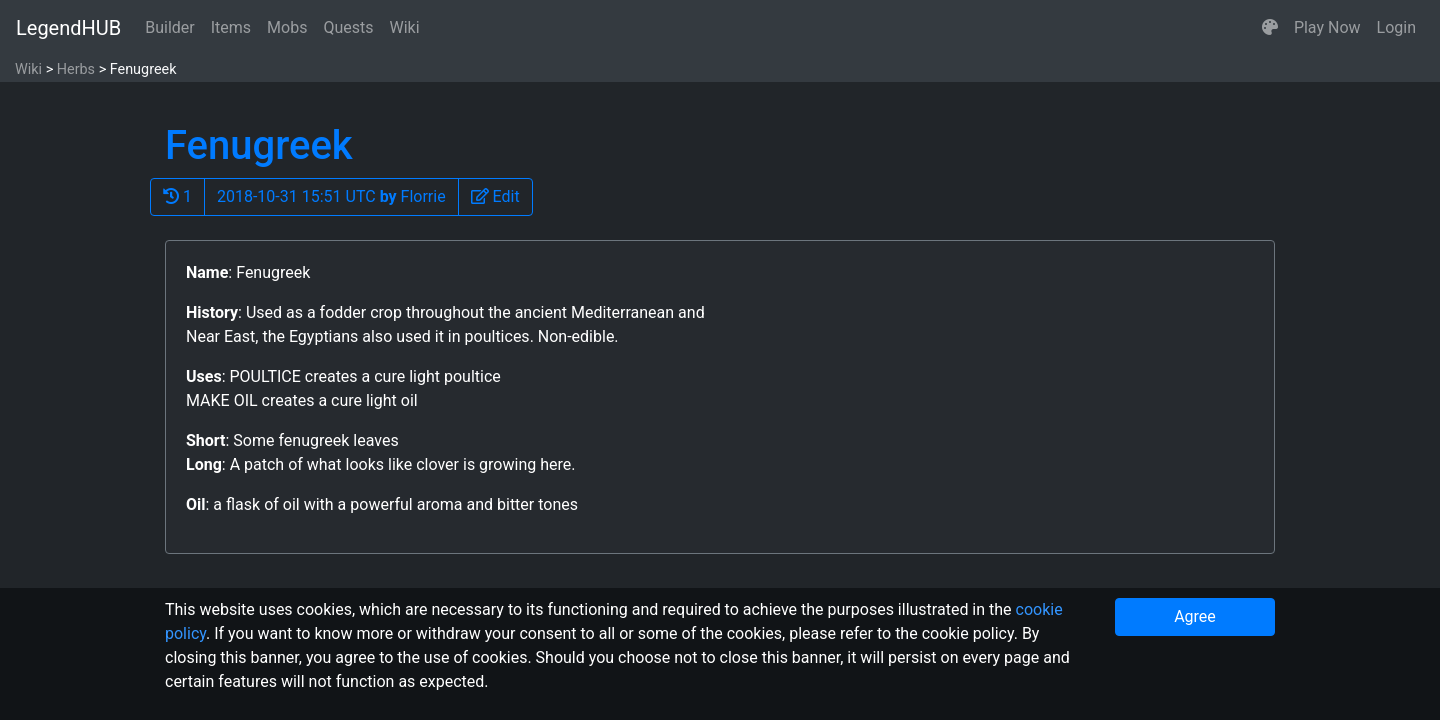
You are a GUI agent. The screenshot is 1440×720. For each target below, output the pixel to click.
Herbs (76, 69)
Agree (1195, 616)
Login (1396, 27)
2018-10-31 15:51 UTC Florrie (331, 196)
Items (231, 27)
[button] (1270, 28)
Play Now (1327, 27)
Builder (170, 27)
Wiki (405, 27)
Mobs (287, 27)
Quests (348, 27)
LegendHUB (68, 28)
